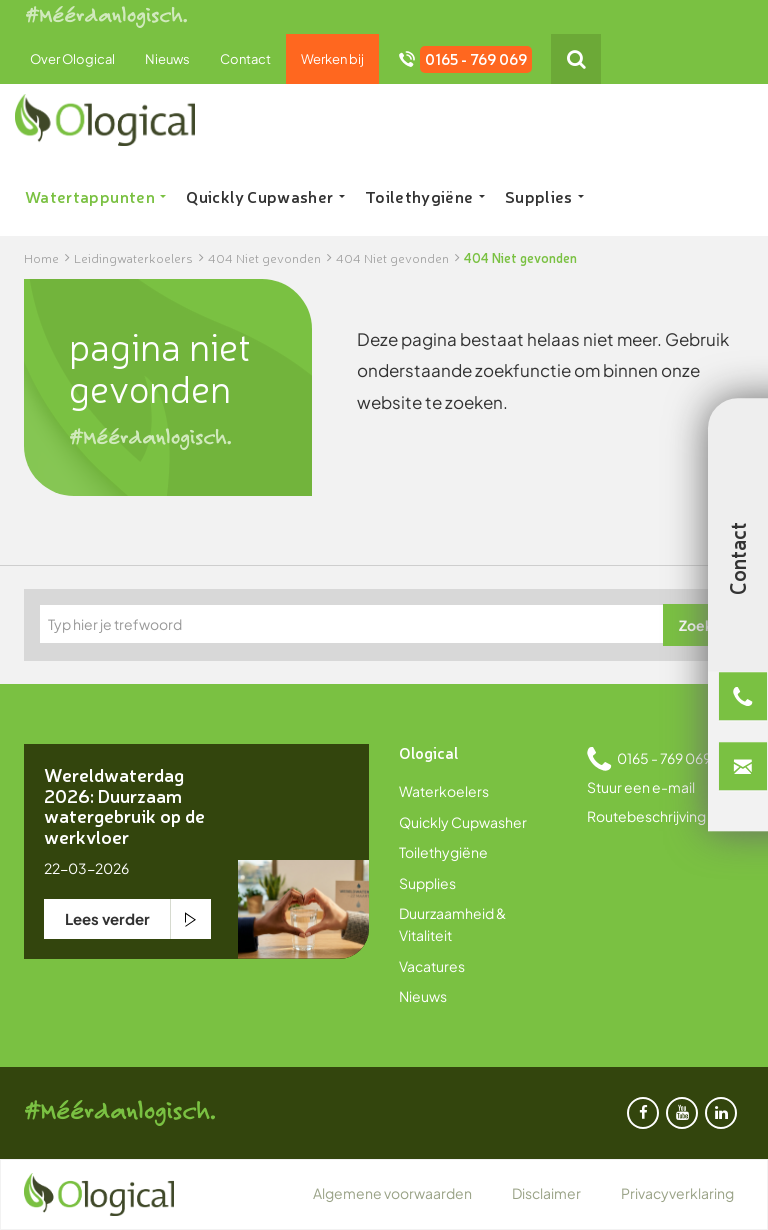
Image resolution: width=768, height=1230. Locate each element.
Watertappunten (95, 196)
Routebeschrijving (646, 816)
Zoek (696, 625)
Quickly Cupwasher (265, 196)
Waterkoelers (444, 791)
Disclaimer (546, 1193)
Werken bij (332, 59)
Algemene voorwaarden (392, 1193)
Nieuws (167, 59)
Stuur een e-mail (641, 787)
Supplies (544, 196)
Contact (245, 59)
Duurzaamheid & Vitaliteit (452, 924)
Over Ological (72, 59)
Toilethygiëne (425, 196)
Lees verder (107, 918)
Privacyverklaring (677, 1193)
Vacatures (432, 966)
